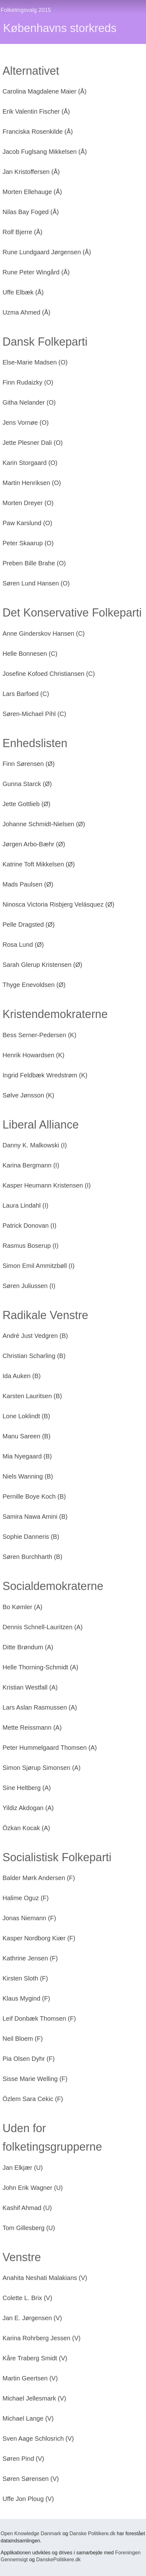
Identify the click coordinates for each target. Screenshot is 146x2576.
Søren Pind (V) (23, 2458)
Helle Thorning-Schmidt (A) (40, 1667)
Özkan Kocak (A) (26, 1827)
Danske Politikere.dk (92, 2533)
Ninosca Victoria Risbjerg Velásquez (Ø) (58, 904)
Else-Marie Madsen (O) (35, 362)
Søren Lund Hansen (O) (36, 583)
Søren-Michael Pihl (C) (34, 713)
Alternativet (31, 70)
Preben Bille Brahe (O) (34, 563)
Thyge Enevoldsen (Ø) (34, 984)
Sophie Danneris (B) (31, 1536)
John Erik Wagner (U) (33, 2187)
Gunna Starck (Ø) (27, 783)
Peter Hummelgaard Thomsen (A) (50, 1747)
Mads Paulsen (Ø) (28, 884)
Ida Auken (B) (22, 1375)
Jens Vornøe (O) (26, 422)
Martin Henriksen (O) (32, 482)
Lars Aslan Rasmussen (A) (40, 1707)
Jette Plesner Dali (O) (33, 442)
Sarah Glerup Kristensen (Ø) (42, 964)
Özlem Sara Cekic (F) (33, 2098)
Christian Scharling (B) (34, 1355)
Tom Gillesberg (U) (29, 2227)
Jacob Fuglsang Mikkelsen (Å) (45, 151)
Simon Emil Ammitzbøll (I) (39, 1265)
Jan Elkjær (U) (23, 2167)
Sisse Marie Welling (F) (35, 2078)
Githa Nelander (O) (29, 402)
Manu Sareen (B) (26, 1436)
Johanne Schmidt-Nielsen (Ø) (44, 824)
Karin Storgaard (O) (30, 462)
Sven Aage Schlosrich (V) (38, 2438)
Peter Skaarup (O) (28, 543)
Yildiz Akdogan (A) (28, 1807)
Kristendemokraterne (55, 1014)
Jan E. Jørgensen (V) (32, 2318)
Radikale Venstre (45, 1315)
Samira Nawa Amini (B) (35, 1516)
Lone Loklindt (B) (26, 1416)
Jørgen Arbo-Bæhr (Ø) (34, 844)
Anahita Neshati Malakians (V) (45, 2277)
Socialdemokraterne (53, 1586)
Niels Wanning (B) (28, 1476)
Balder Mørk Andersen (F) (39, 1877)
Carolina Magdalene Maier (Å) (45, 91)
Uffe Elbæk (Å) (23, 292)
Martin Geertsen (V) (30, 2378)
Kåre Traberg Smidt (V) (35, 2358)
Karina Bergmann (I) (31, 1165)
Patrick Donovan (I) (29, 1225)
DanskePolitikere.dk (58, 2559)
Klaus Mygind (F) (26, 1998)
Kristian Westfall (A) (30, 1687)
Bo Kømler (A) (22, 1606)
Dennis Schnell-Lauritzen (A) (43, 1627)
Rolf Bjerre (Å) (22, 232)
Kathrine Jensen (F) (30, 1958)
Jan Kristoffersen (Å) (31, 171)
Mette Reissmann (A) (32, 1727)
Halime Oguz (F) (26, 1897)
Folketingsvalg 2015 (26, 10)
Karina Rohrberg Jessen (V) (42, 2338)
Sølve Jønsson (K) (28, 1095)
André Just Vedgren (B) (35, 1335)
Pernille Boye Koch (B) (34, 1496)
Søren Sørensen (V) (31, 2478)
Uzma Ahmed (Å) (26, 312)
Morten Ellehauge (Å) (32, 191)
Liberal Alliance (41, 1124)
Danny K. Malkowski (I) (35, 1145)
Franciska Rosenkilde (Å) (38, 131)
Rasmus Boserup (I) (31, 1245)
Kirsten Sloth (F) (25, 1978)
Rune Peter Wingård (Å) (36, 272)
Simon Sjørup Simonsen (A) (42, 1767)
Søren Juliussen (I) (29, 1285)
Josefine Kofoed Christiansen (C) (49, 673)
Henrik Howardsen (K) (34, 1055)
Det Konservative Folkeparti (72, 612)
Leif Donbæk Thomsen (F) (39, 2018)
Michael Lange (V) (28, 2418)
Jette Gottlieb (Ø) (26, 803)
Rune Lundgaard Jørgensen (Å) (47, 252)
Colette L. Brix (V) (27, 2297)
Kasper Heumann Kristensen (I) (47, 1185)
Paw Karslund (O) (27, 523)
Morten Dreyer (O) (28, 502)
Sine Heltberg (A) (27, 1787)
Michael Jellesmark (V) (34, 2398)
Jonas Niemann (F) (29, 1918)
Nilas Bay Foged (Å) (31, 211)
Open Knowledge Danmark (31, 2533)
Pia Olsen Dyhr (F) (29, 2058)
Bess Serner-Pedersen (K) (39, 1035)
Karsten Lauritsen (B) (32, 1396)
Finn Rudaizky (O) (28, 382)
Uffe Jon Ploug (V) (28, 2498)
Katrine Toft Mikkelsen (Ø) (39, 864)
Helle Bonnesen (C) (30, 653)
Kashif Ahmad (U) (27, 2207)
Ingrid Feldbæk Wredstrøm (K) (45, 1075)
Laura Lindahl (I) (25, 1205)
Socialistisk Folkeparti (57, 1857)
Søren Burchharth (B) (32, 1556)
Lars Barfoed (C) (26, 693)
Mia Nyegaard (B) (27, 1456)
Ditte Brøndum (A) (28, 1647)
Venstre (22, 2257)
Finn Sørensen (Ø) (29, 763)
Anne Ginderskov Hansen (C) (44, 633)
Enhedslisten (35, 743)
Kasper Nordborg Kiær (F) (39, 1938)
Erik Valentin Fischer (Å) (36, 111)
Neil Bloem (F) (23, 2038)
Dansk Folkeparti (45, 341)
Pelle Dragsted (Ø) (29, 924)
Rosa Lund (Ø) (23, 944)
